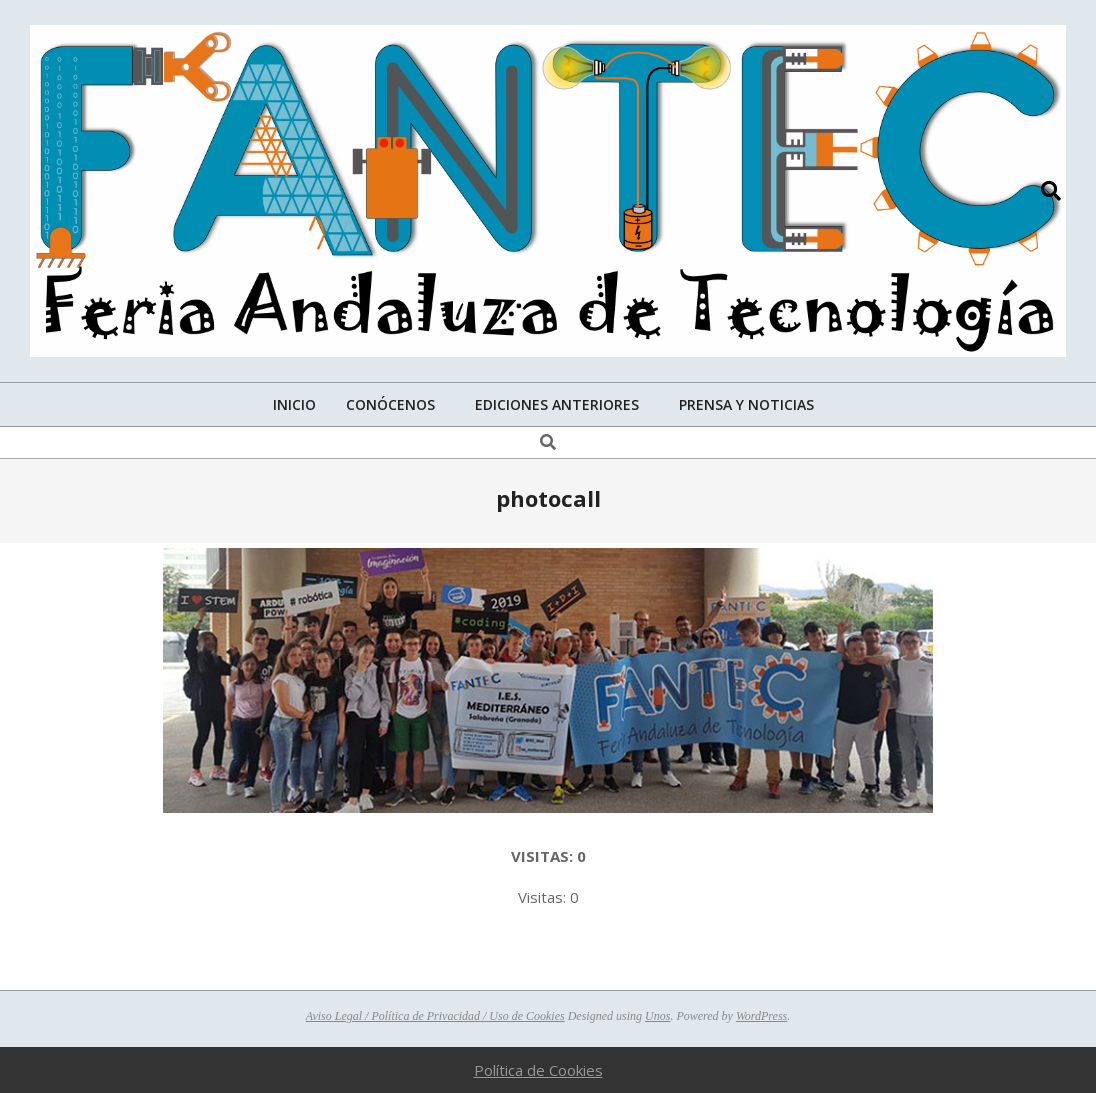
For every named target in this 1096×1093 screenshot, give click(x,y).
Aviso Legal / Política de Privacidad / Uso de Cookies (435, 1016)
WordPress (761, 1016)
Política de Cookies (538, 1070)
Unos (657, 1016)
